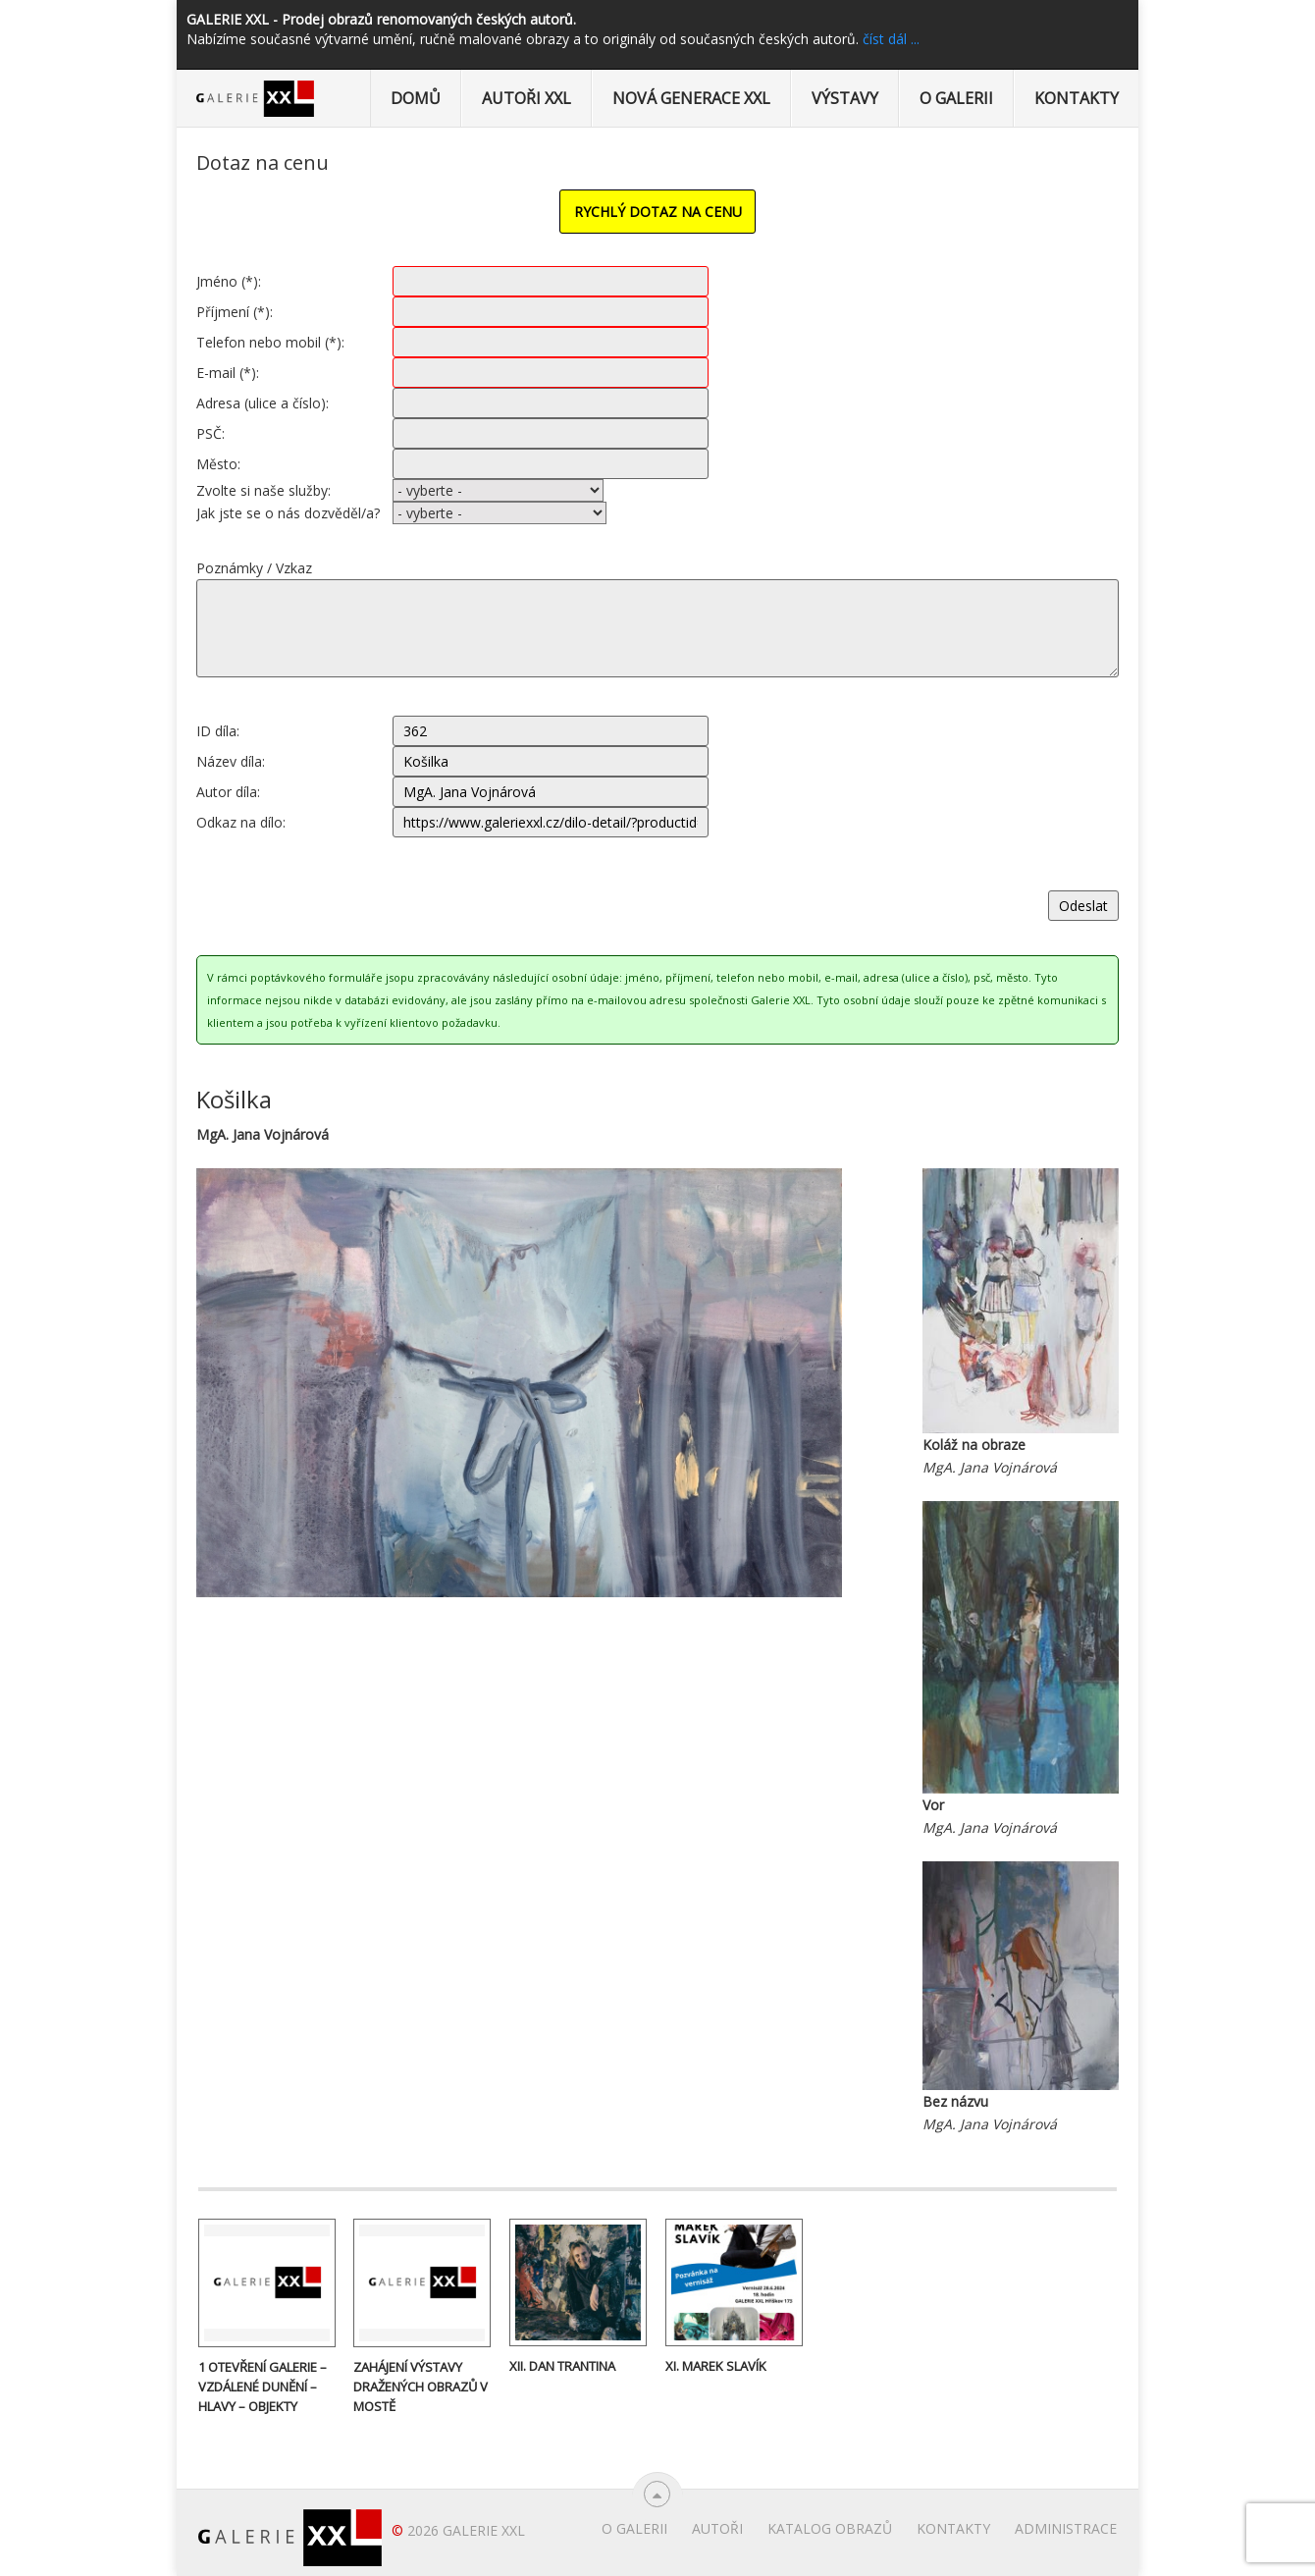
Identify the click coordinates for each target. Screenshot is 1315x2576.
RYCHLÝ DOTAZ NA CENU (658, 211)
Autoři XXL (526, 98)
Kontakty (1076, 98)
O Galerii (956, 98)
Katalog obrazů (829, 2528)
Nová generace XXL (691, 98)
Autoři (717, 2528)
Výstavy (845, 98)
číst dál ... (891, 38)
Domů (416, 98)
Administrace (1066, 2528)
